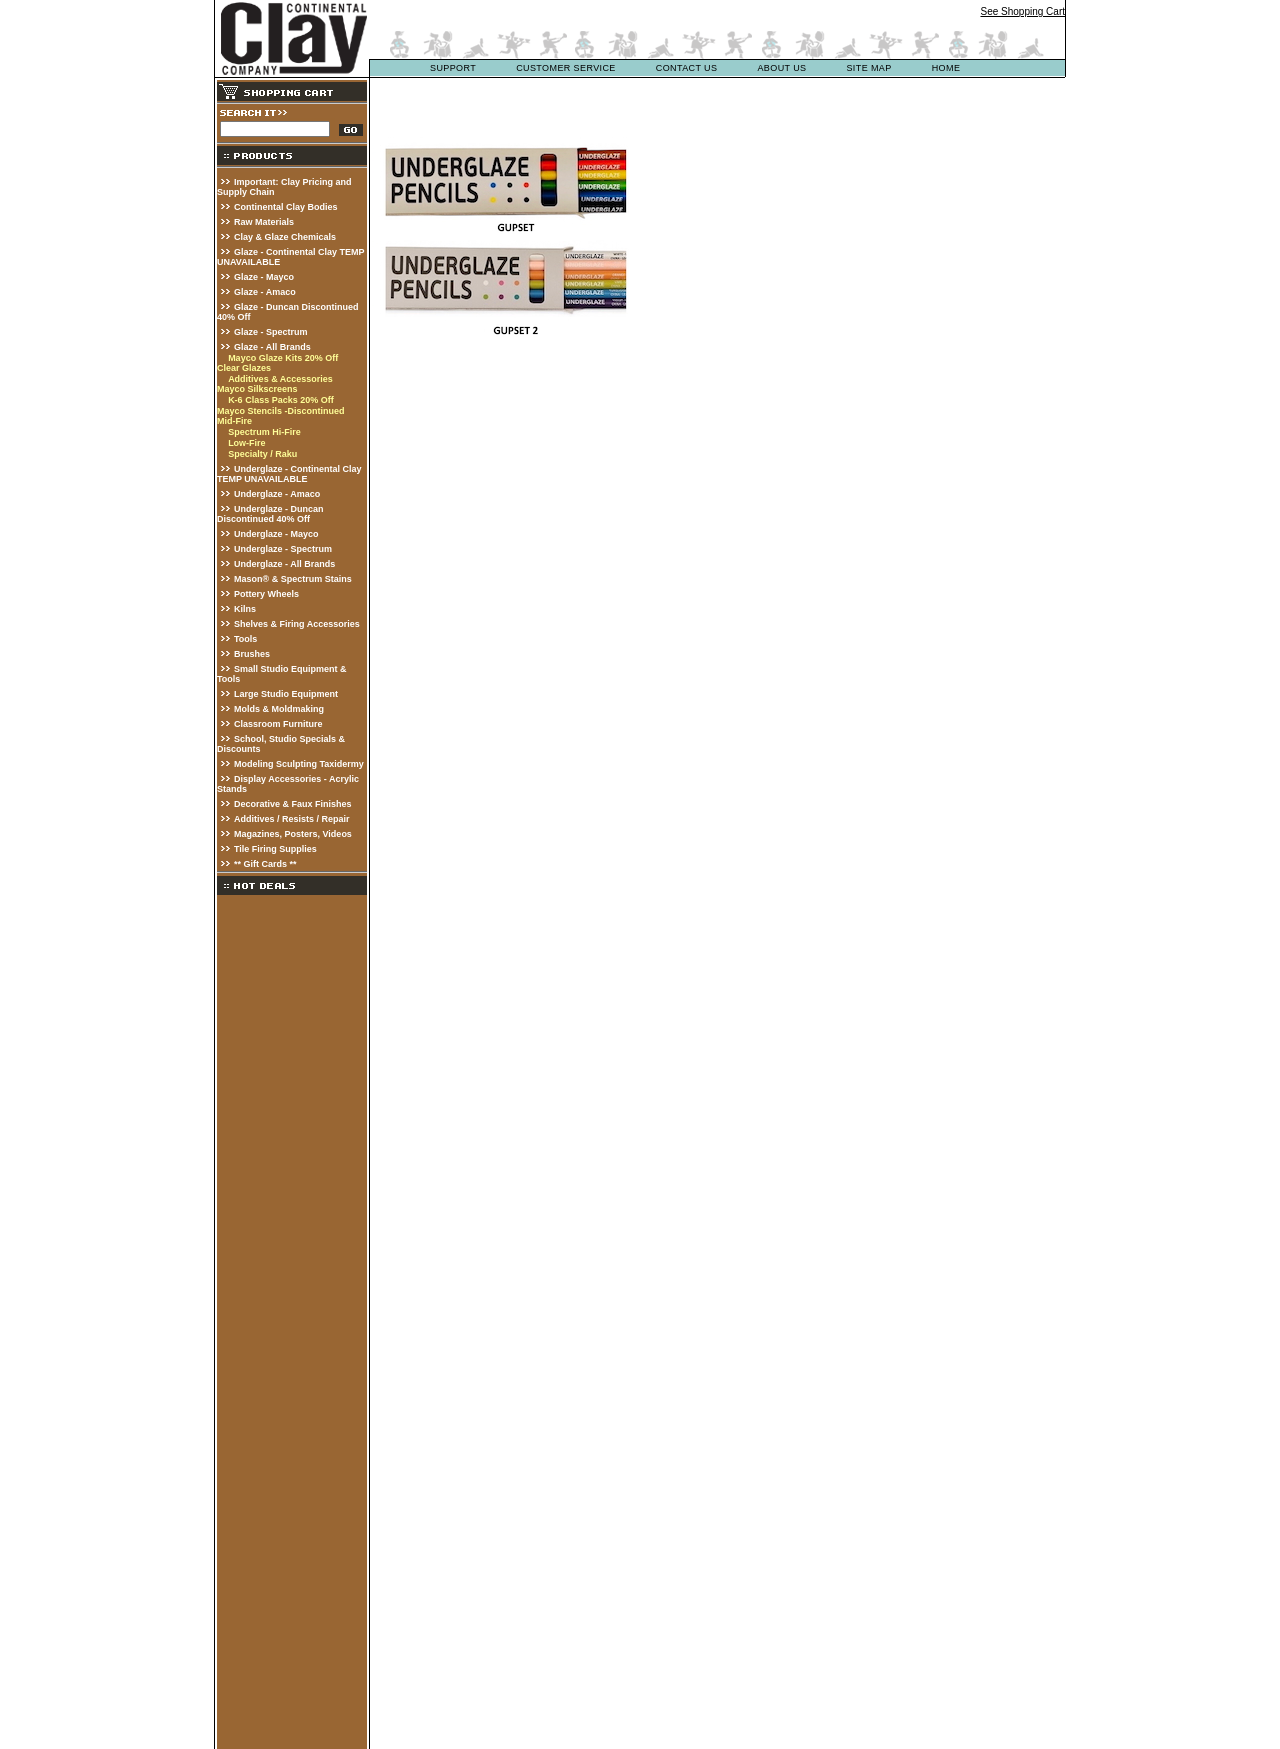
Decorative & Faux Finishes (293, 804)
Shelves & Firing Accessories (297, 624)
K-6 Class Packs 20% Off (281, 400)
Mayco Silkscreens (257, 389)
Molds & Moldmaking (279, 709)
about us (781, 68)
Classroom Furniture (278, 724)
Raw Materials (264, 222)
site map (868, 68)
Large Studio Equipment (286, 694)
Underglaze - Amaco (277, 494)
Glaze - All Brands (272, 347)
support (453, 68)
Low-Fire (247, 443)
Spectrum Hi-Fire (264, 432)
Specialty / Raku (262, 454)
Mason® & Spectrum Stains (293, 579)
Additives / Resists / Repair (292, 819)
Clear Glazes (244, 368)
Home (946, 68)
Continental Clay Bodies (286, 207)
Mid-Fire (234, 421)
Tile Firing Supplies (275, 849)
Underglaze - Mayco (276, 534)
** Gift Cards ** (265, 864)
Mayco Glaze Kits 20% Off (283, 358)
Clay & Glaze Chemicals (285, 237)
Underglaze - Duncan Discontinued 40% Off (270, 514)
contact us (687, 68)
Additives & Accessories (280, 379)
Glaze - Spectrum (271, 332)
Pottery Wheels (266, 594)
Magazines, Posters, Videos (293, 834)
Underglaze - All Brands (284, 564)
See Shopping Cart (1022, 11)
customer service (566, 68)
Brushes (252, 654)
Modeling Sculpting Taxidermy (299, 764)
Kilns (245, 609)
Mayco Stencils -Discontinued (281, 411)
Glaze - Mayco (264, 277)
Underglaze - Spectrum (283, 549)
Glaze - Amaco (265, 292)
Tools (245, 639)
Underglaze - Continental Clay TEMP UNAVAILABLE (289, 474)
